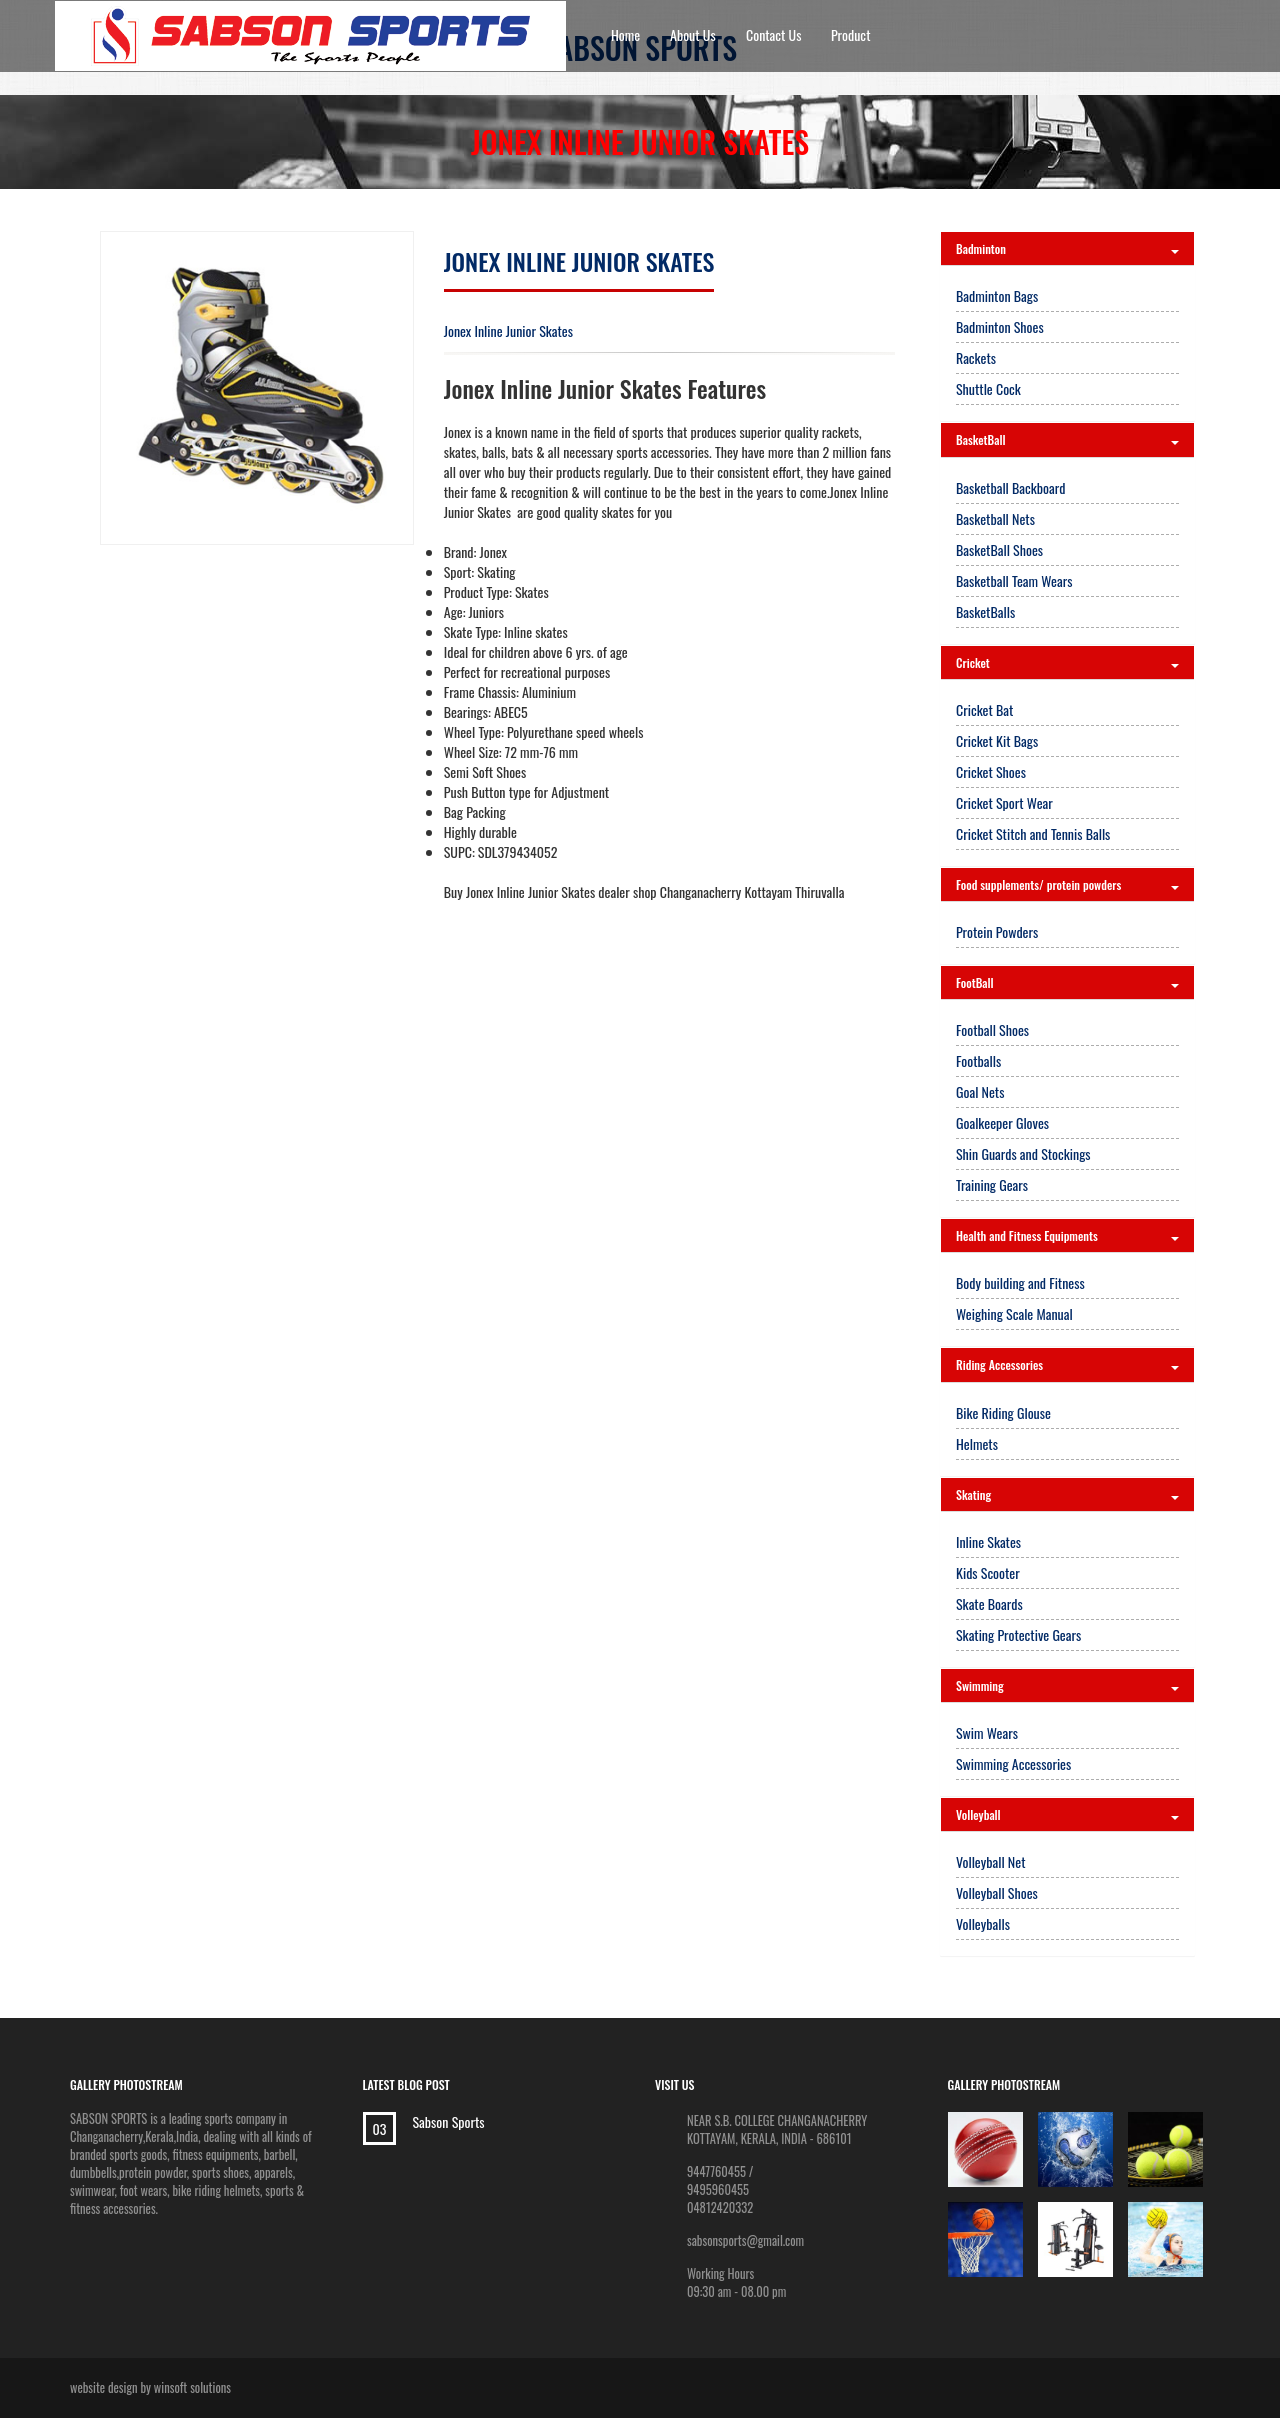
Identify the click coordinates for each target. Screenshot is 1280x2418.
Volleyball (1067, 1814)
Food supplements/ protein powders (1067, 884)
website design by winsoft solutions (150, 2387)
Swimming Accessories (1013, 1763)
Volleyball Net (990, 1861)
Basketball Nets (995, 518)
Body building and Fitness (1020, 1282)
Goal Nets (980, 1091)
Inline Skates (988, 1541)
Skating (1067, 1494)
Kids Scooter (988, 1572)
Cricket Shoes (991, 771)
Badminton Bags (997, 295)
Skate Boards (989, 1603)
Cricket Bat (984, 709)
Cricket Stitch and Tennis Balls (1033, 833)
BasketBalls (985, 611)
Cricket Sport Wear (1004, 802)
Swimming (1067, 1685)
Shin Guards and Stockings (1023, 1153)
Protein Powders (997, 931)
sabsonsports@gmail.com (745, 2240)
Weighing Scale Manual (1014, 1313)
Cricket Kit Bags (997, 740)
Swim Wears (987, 1732)
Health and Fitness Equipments (1067, 1235)
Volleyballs (983, 1923)
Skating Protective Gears (1018, 1634)
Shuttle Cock (988, 388)
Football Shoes (992, 1029)
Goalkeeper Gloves (1002, 1122)
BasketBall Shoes (999, 549)
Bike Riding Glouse (1003, 1412)
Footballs (978, 1060)
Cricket (1067, 662)
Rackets (976, 357)
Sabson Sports (449, 2122)
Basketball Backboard (1010, 487)
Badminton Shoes (1000, 326)
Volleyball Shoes (997, 1892)
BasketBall (1067, 439)
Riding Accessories (1067, 1364)
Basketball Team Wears (1014, 580)
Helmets (977, 1443)
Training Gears (992, 1184)
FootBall (1067, 982)
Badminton (1067, 248)
